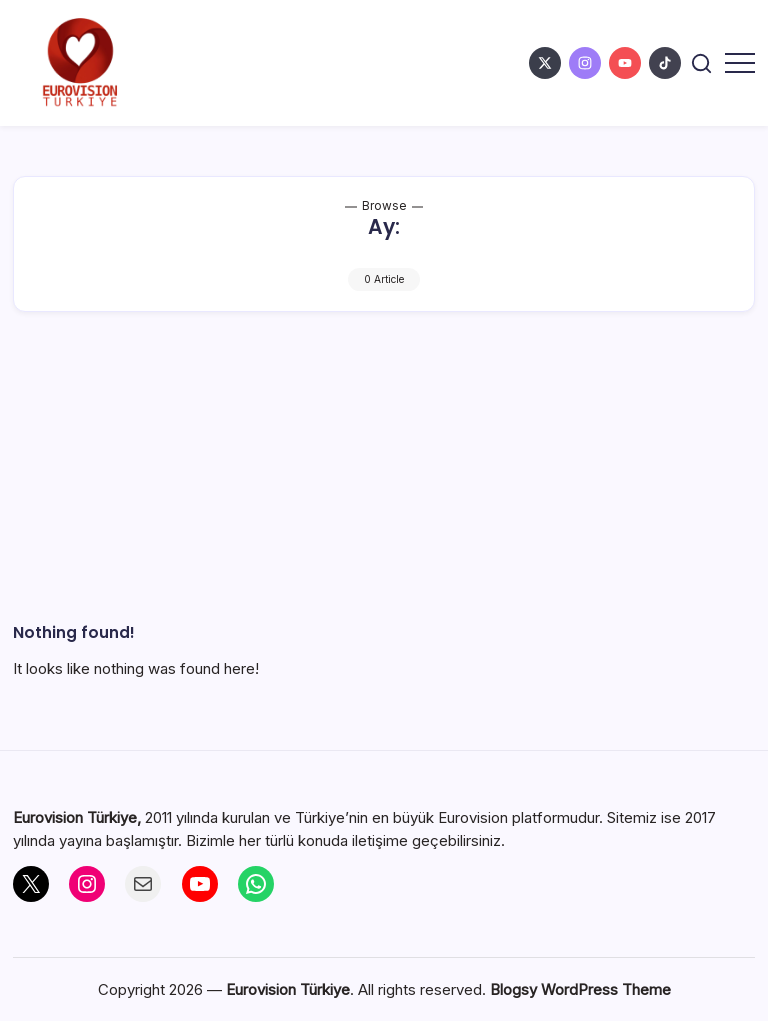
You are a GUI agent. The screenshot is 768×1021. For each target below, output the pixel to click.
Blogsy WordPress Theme (580, 989)
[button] (701, 63)
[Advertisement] (384, 492)
